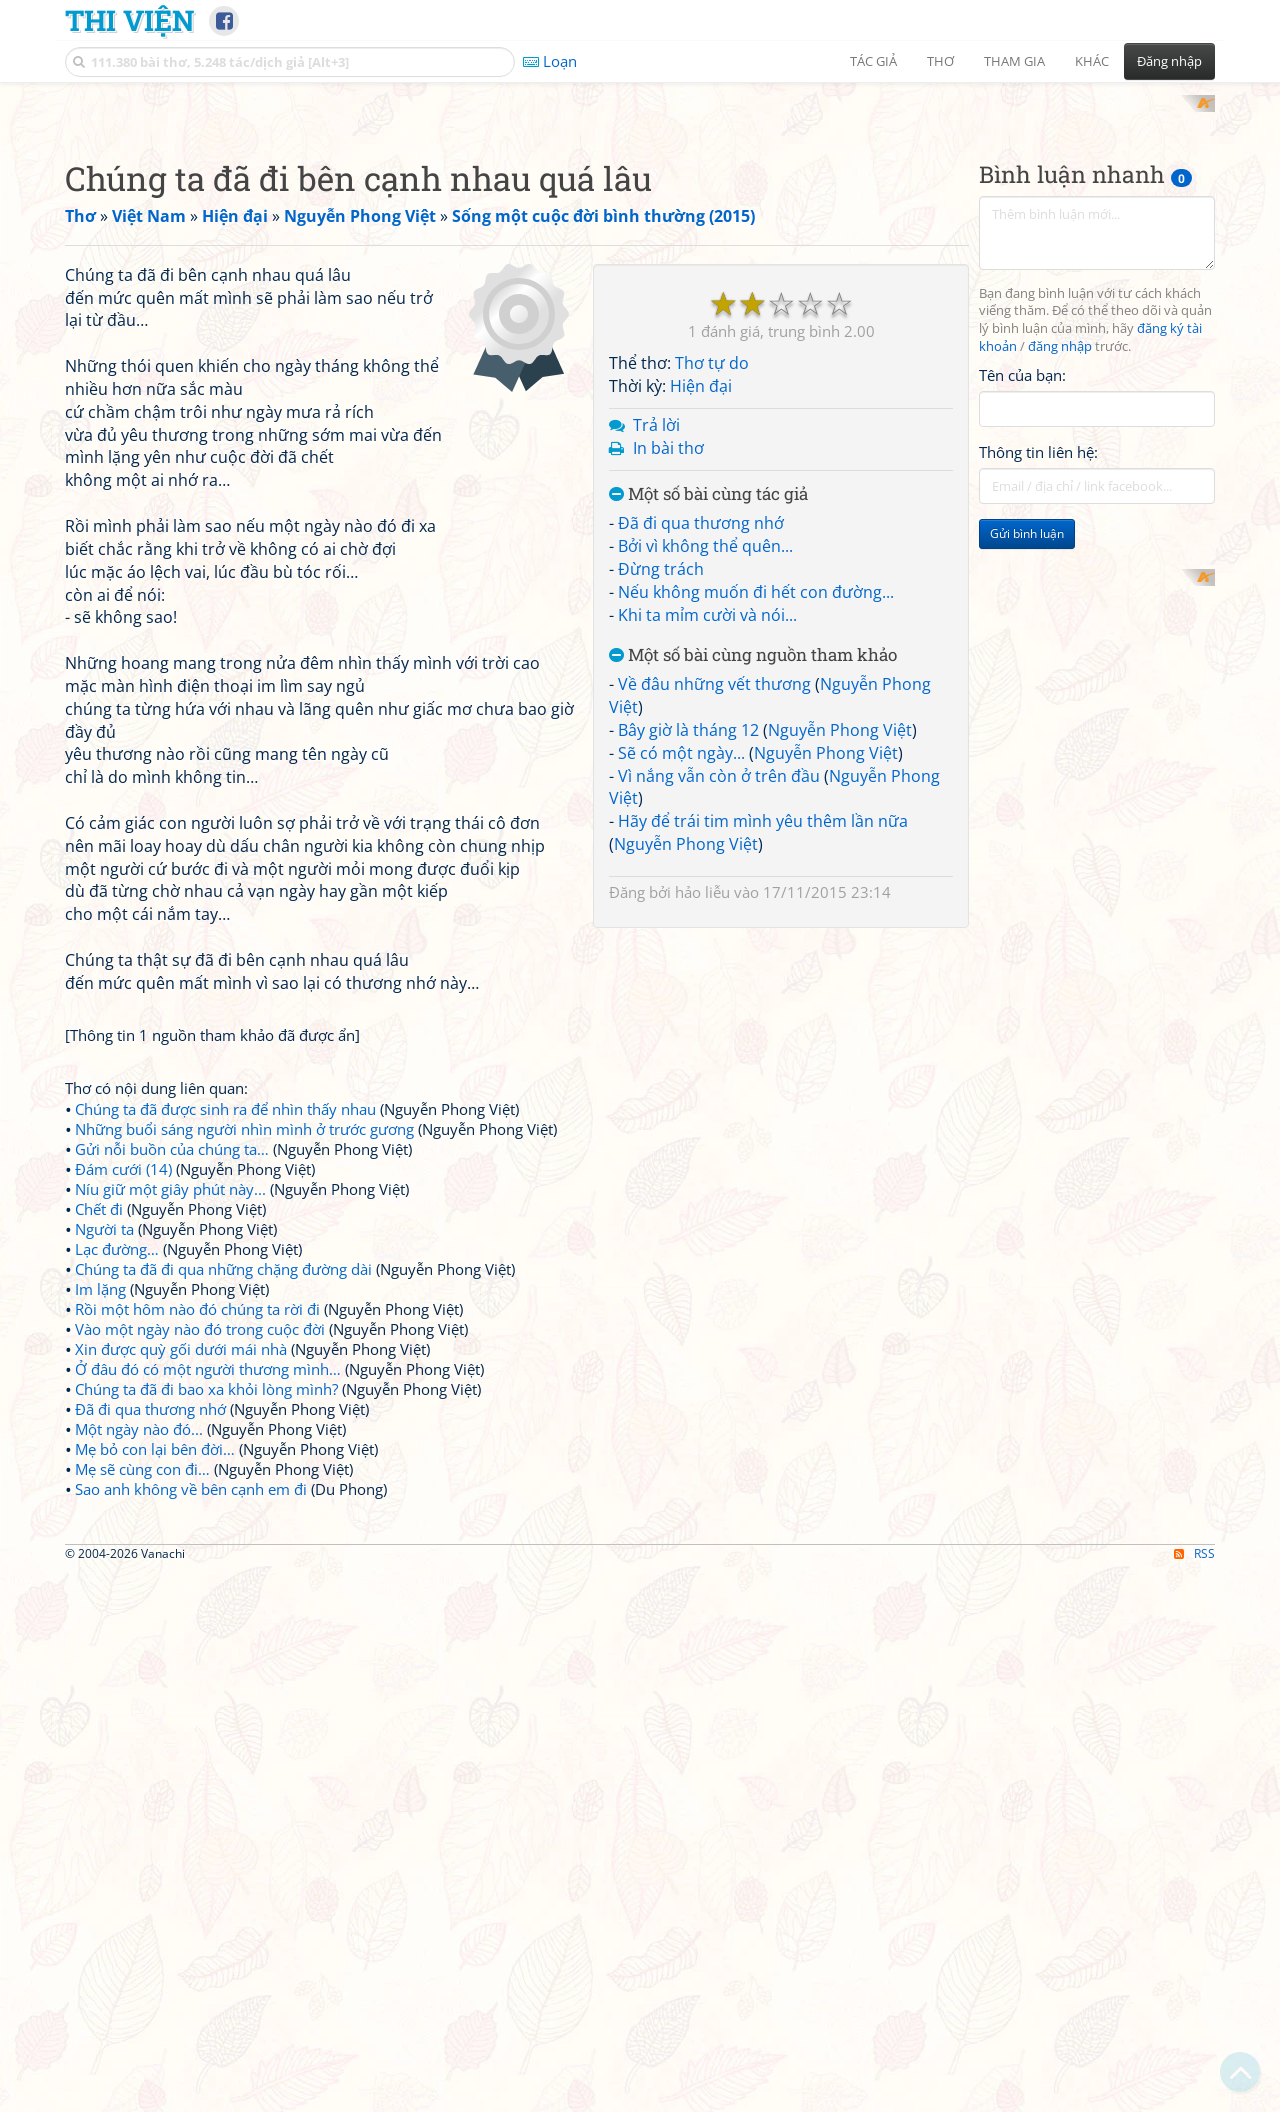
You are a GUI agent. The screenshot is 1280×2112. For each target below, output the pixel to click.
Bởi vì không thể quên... (705, 808)
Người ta (104, 1210)
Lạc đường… (117, 1230)
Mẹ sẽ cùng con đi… (142, 1450)
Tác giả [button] (873, 61)
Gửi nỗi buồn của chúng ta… (172, 1130)
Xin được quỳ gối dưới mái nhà (181, 1330)
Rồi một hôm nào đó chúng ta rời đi (197, 1290)
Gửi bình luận (1027, 515)
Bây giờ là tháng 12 (688, 991)
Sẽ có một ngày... (681, 1014)
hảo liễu (702, 1153)
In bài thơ (668, 709)
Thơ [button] (940, 61)
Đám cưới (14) (123, 1150)
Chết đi (99, 1190)
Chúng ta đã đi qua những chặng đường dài (223, 1250)
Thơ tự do (712, 625)
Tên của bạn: (1022, 356)
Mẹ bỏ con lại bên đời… (155, 1430)
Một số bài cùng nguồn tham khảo (753, 916)
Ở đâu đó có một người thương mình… (208, 1350)
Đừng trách (661, 830)
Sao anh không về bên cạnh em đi (191, 1470)
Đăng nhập (1169, 61)
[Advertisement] (1097, 651)
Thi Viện (129, 20)
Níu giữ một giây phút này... (170, 1170)
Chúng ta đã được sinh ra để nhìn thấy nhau (225, 1090)
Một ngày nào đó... (139, 1410)
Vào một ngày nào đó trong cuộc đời (200, 1310)
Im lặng (100, 1270)
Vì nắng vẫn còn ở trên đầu (719, 1037)
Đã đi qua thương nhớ (701, 785)
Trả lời (656, 686)
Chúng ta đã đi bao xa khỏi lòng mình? (206, 1370)
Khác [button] (1092, 61)
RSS (1194, 1814)
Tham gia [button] (1014, 61)
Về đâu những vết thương (714, 946)
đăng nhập (1060, 328)
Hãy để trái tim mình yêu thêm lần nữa (763, 1083)
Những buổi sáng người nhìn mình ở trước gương (244, 1110)
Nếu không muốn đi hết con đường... (756, 853)
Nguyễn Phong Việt (840, 991)
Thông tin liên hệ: (1038, 434)
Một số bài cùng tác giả (708, 755)
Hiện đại (701, 648)
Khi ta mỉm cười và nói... (707, 876)
